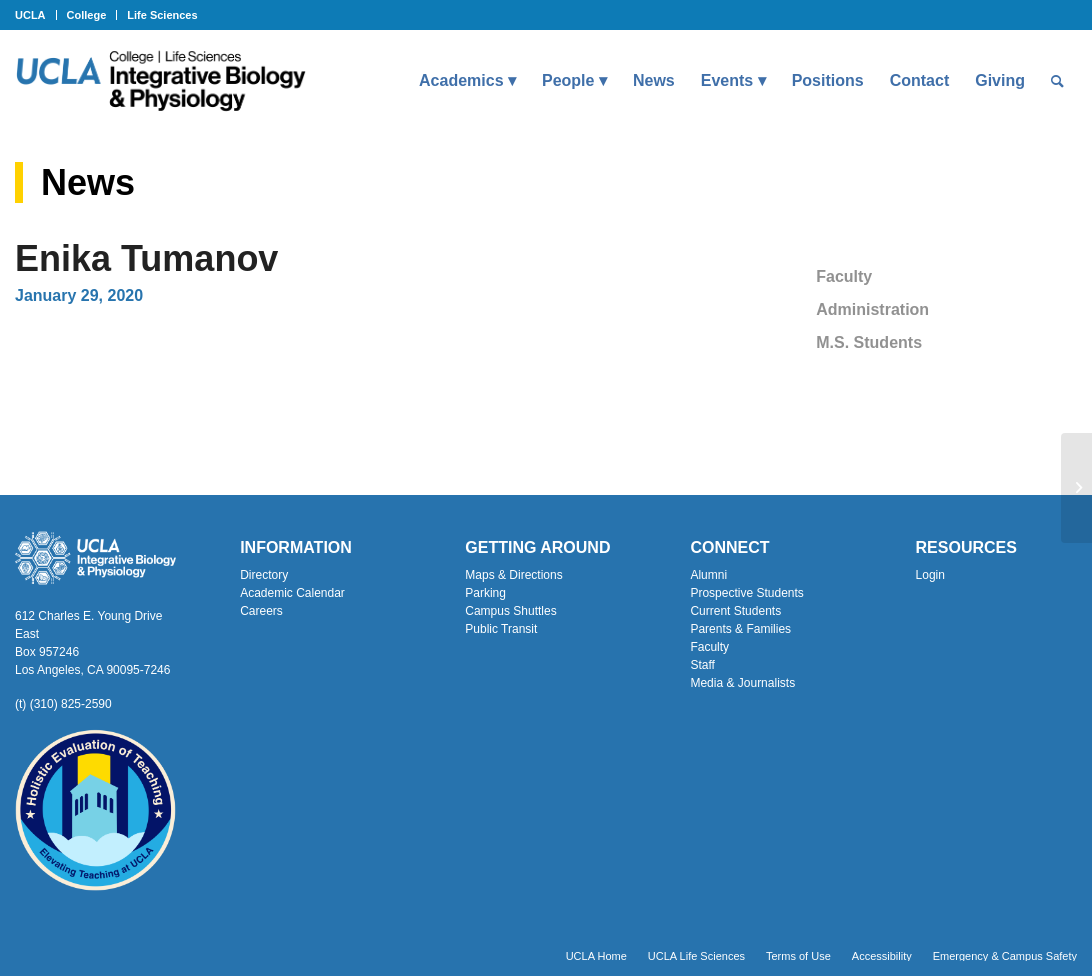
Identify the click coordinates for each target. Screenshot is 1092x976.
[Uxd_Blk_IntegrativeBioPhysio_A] (160, 81)
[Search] (1057, 81)
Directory (264, 575)
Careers (261, 611)
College (87, 15)
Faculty (844, 276)
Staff (702, 665)
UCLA (30, 15)
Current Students (735, 611)
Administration (872, 309)
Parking (485, 593)
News (88, 182)
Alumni (708, 575)
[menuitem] (36, 15)
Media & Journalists (742, 683)
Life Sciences (162, 15)
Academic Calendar (292, 593)
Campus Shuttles (510, 611)
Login (930, 575)
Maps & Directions (513, 575)
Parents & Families (740, 629)
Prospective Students (746, 593)
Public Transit (501, 629)
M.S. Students (869, 342)
